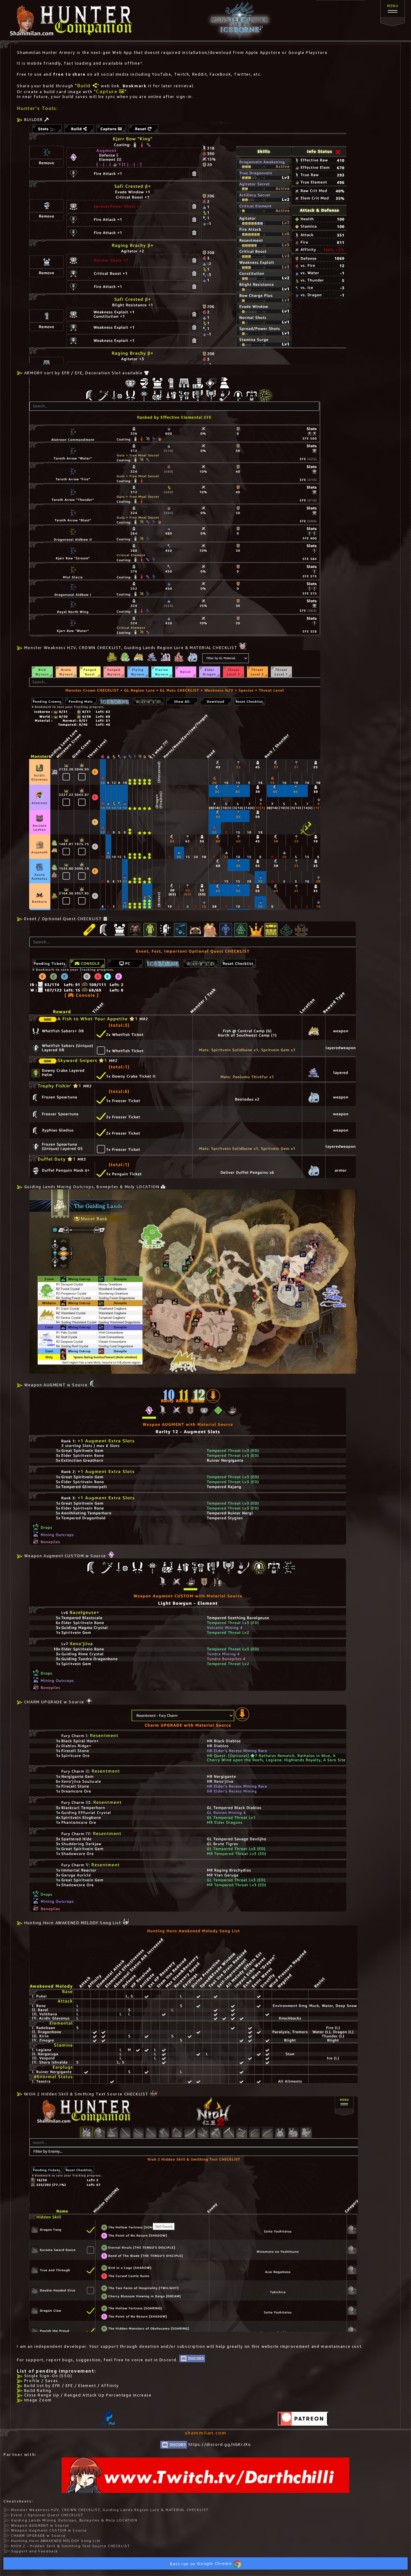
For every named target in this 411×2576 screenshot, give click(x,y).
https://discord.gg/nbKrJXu (205, 2444)
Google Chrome (219, 2563)
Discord (168, 2360)
